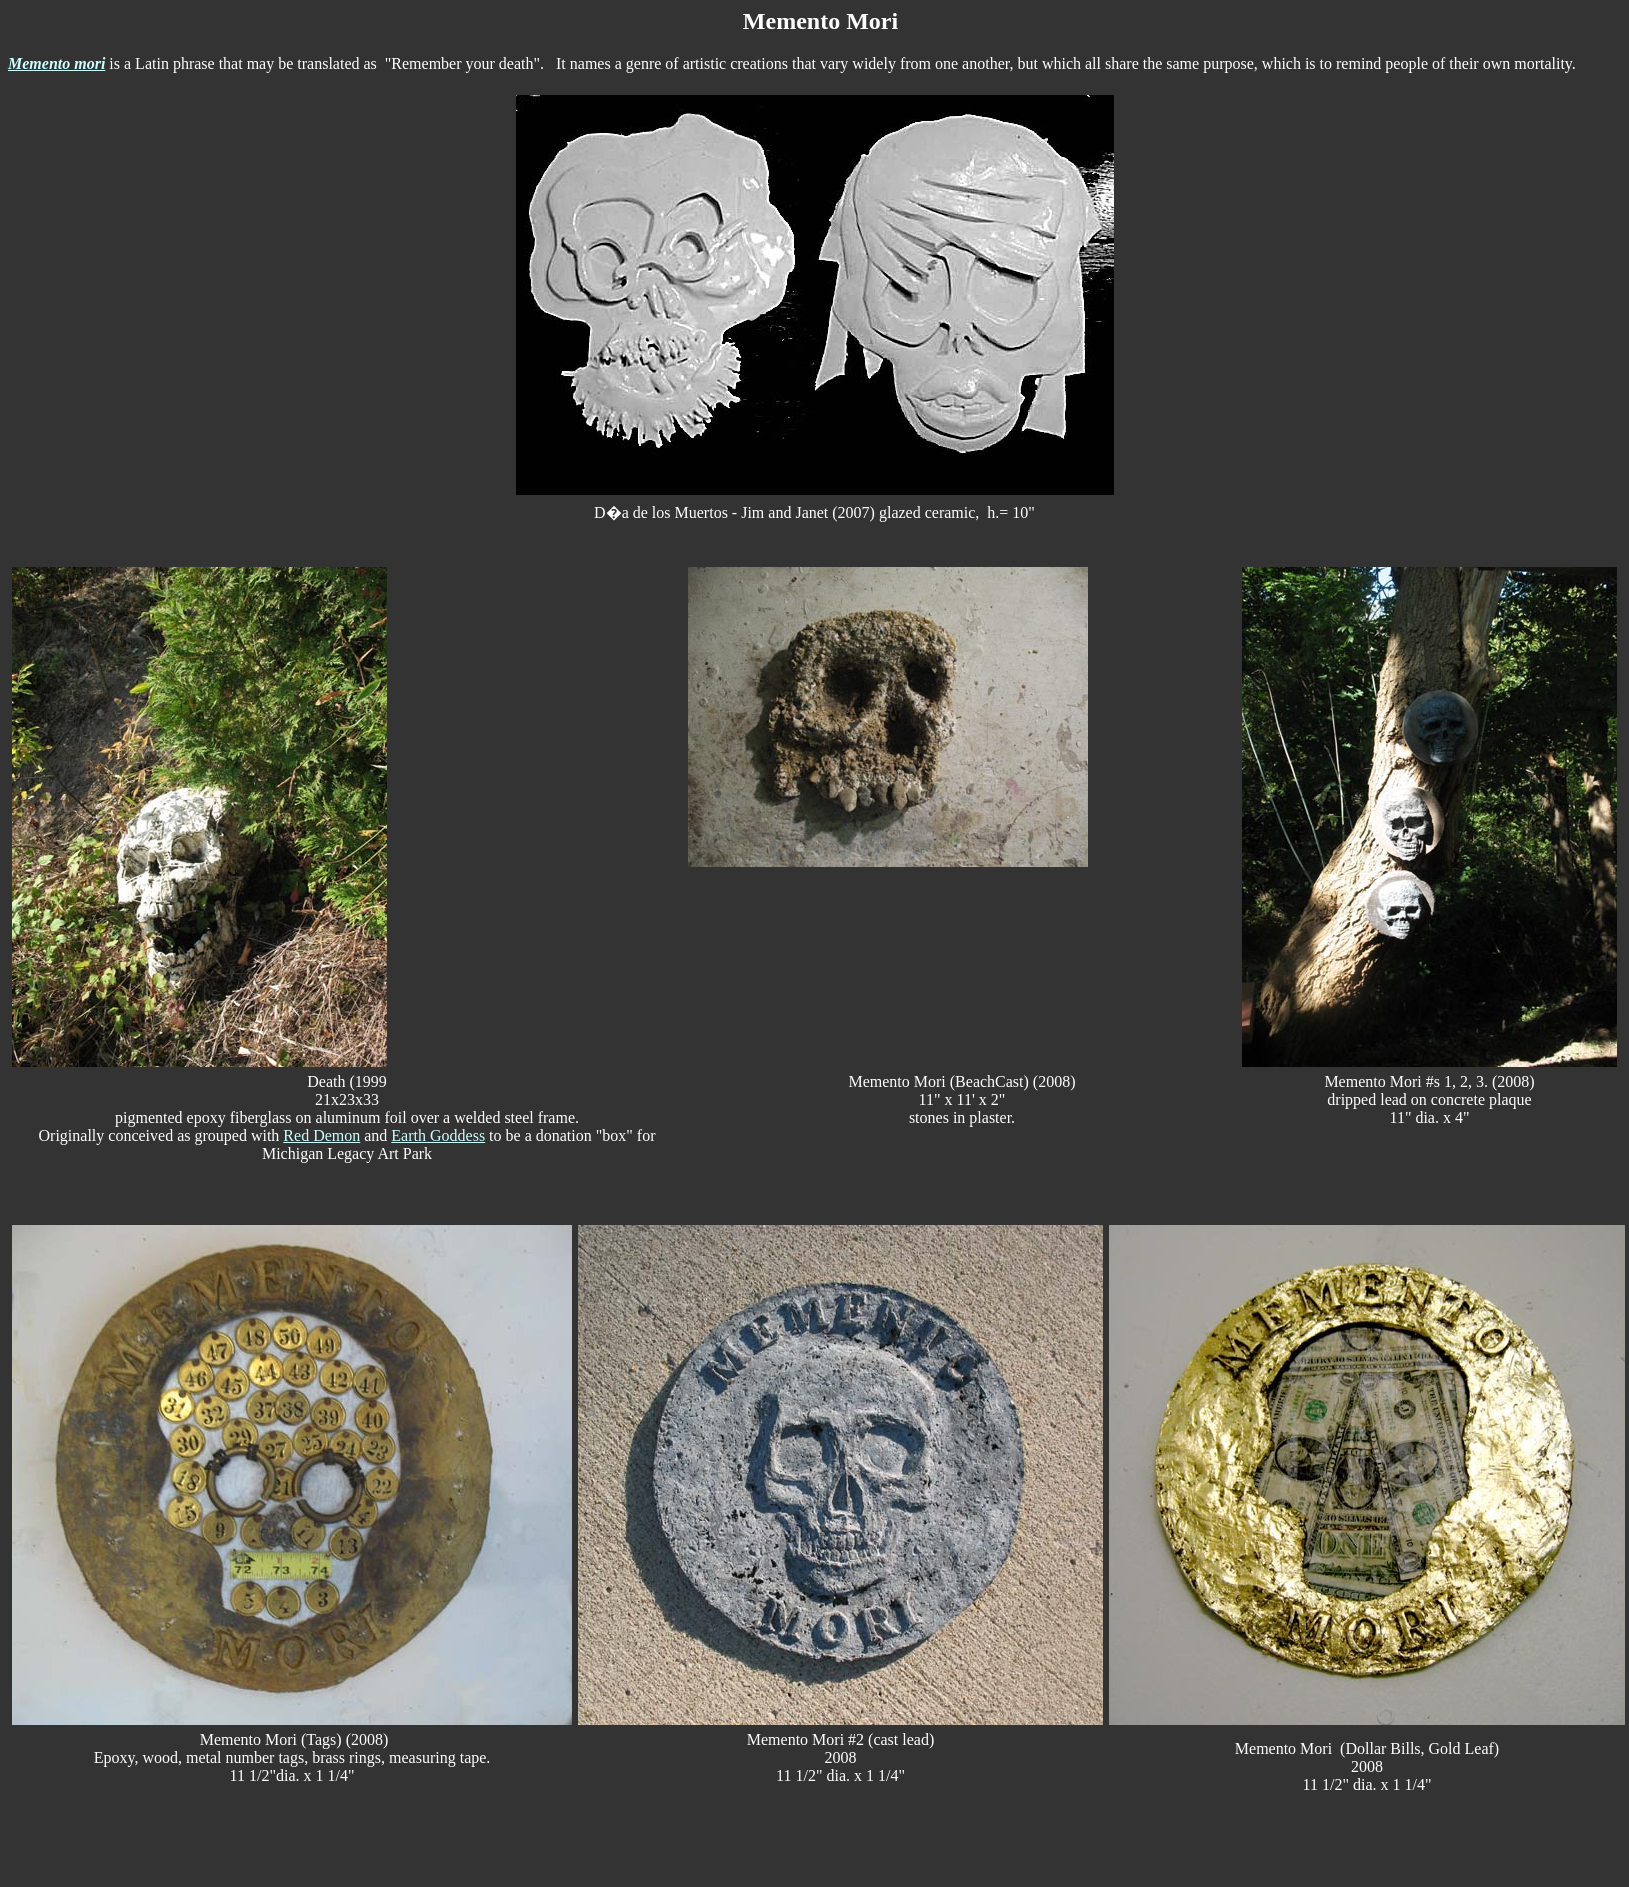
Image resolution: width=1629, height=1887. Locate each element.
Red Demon (321, 1135)
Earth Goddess (438, 1135)
